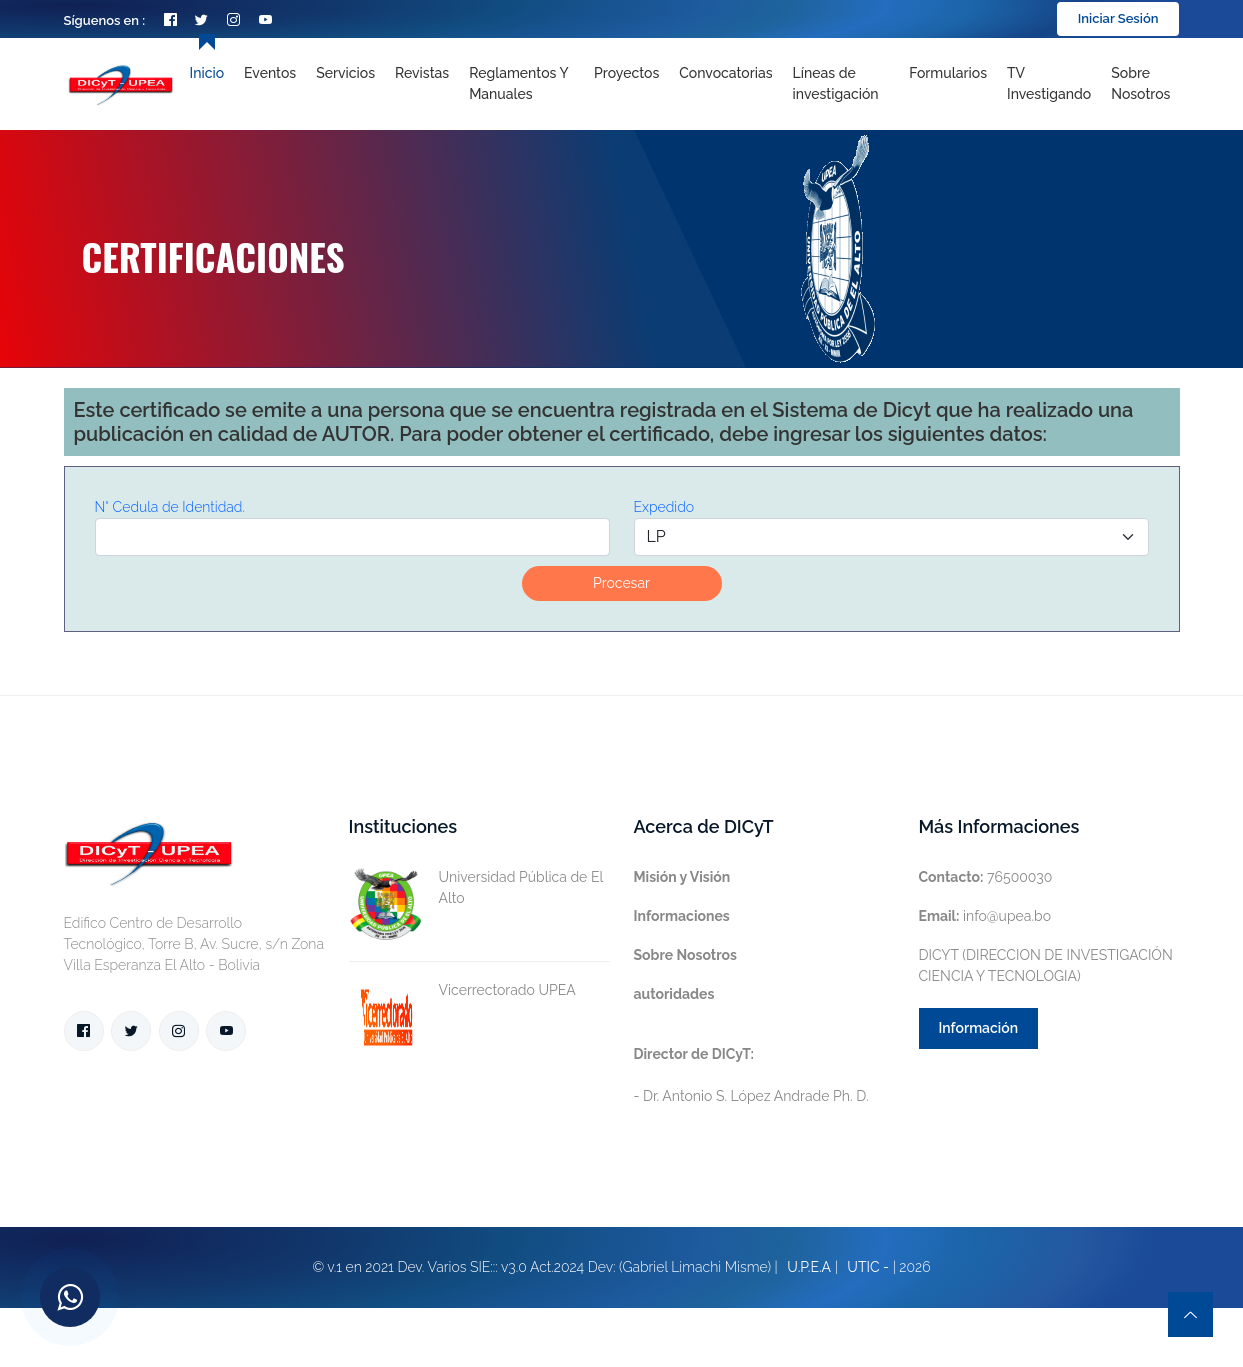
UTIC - (868, 1267)
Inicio (207, 73)
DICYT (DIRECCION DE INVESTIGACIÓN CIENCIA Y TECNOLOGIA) (1046, 965)
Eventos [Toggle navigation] (270, 73)
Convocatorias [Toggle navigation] (725, 73)
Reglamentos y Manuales (518, 83)
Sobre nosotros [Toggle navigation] (1140, 83)
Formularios (948, 73)
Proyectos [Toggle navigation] (626, 73)
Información (979, 1028)
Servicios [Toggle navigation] (345, 73)
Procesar (621, 583)
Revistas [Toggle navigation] (422, 73)
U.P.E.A (809, 1267)
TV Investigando (1049, 83)
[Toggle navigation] (841, 84)
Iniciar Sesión (1118, 18)
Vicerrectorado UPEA (462, 990)
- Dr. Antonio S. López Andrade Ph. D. (751, 1075)
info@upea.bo (985, 916)
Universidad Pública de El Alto (476, 888)
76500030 (986, 877)
